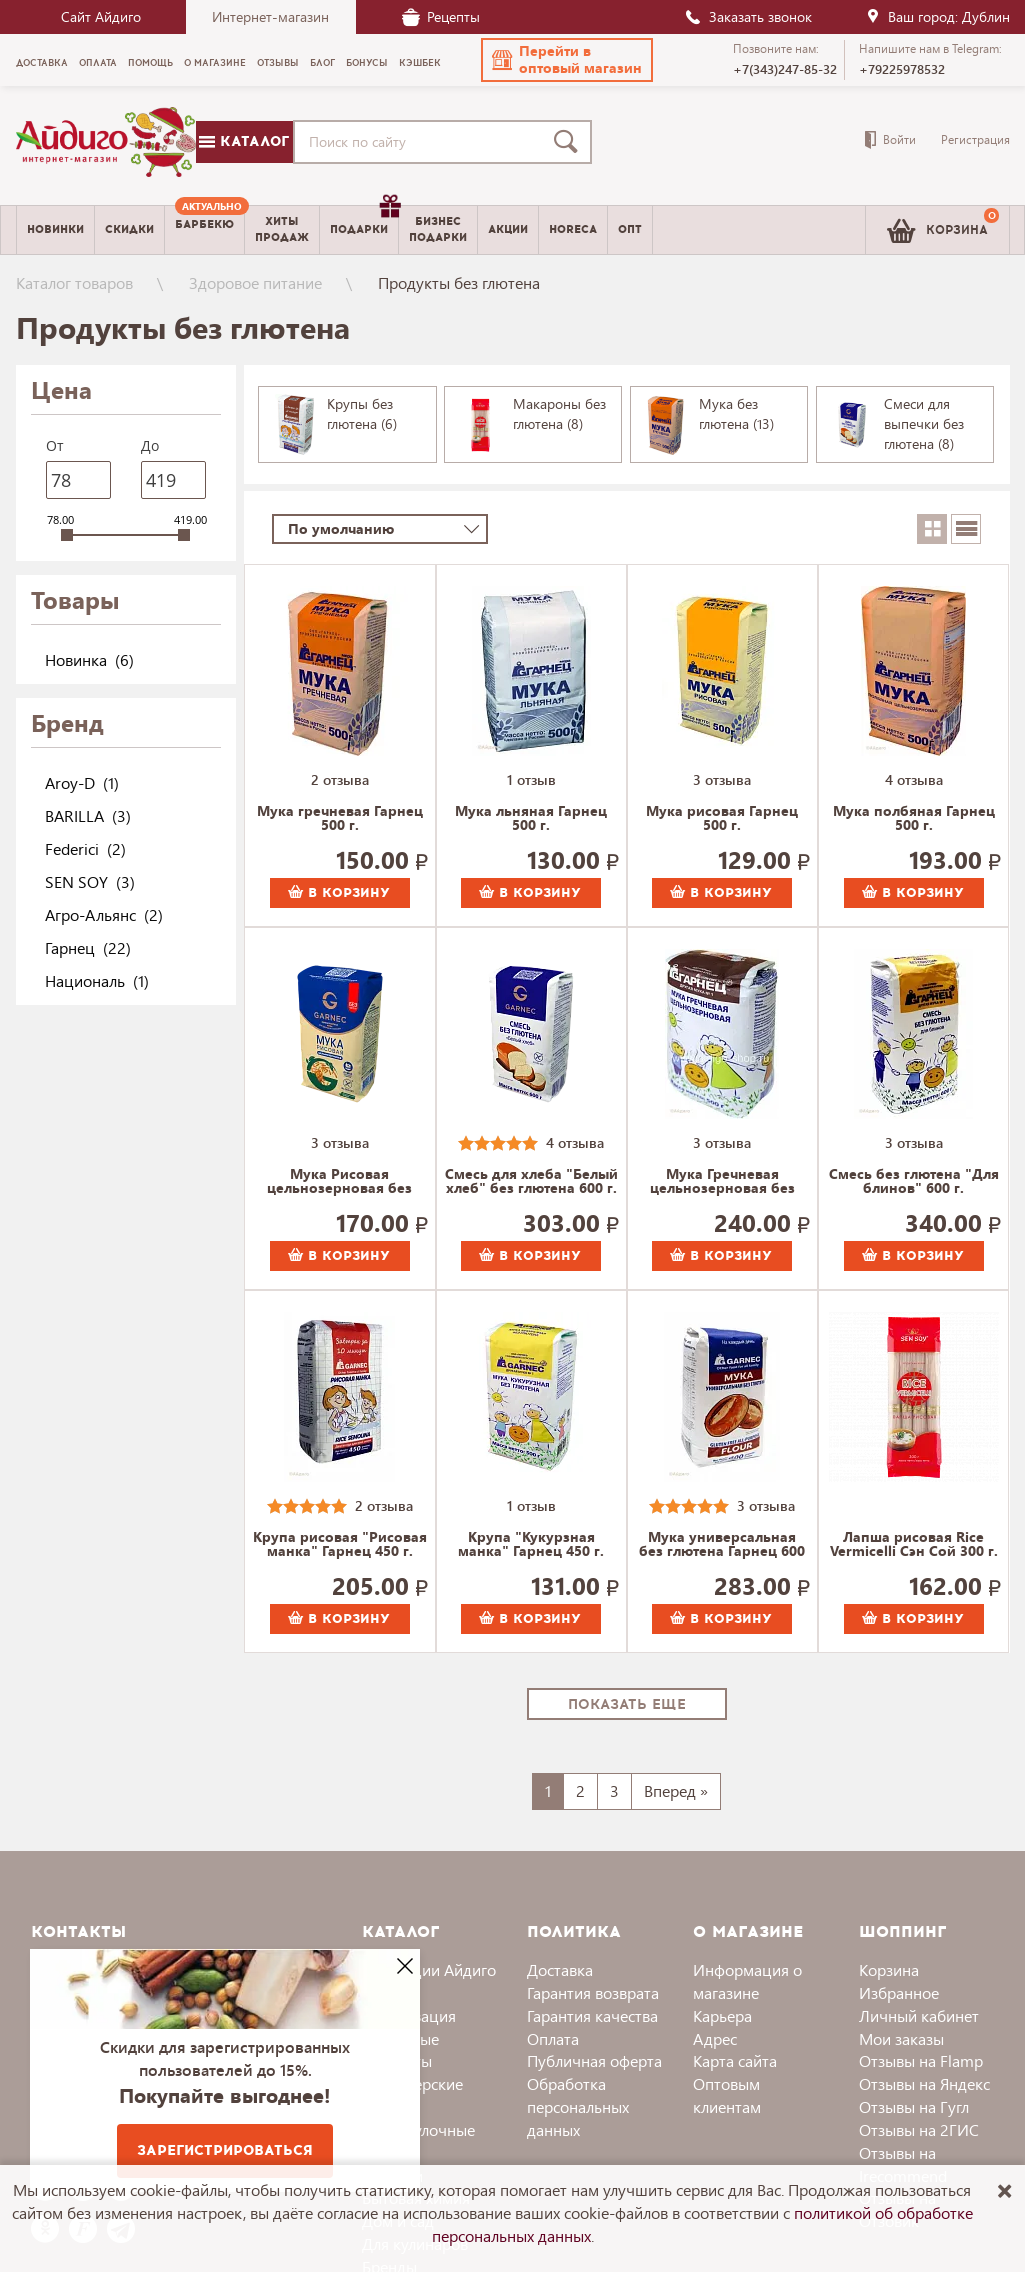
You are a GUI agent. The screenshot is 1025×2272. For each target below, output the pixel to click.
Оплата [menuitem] (98, 63)
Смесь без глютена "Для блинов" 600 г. (914, 1182)
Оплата (553, 2038)
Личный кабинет (919, 2015)
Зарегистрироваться (225, 2150)
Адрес (715, 2038)
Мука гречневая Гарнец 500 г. (340, 819)
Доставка (560, 1969)
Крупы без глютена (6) (362, 413)
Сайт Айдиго (101, 16)
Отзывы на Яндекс (924, 2083)
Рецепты (441, 16)
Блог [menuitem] (322, 63)
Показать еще (627, 1704)
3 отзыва (722, 779)
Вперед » (676, 1790)
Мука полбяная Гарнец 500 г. (914, 819)
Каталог (244, 141)
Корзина (889, 1969)
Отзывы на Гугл (914, 2106)
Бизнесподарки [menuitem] (438, 229)
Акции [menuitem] (508, 229)
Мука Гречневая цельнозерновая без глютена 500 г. (722, 1182)
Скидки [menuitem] (129, 229)
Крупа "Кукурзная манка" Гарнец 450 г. (531, 1545)
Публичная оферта (594, 2060)
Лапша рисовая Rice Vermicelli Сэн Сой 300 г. (914, 1545)
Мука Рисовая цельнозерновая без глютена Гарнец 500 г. (340, 1182)
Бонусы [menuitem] (367, 63)
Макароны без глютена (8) (559, 413)
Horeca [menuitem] (573, 229)
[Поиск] (570, 142)
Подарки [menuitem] (364, 222)
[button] (567, 60)
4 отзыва (914, 779)
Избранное (899, 1992)
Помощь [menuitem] (150, 63)
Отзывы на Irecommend (903, 2164)
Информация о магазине (747, 1981)
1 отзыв (531, 779)
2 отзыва (340, 779)
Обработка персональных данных (578, 2106)
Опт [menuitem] (630, 229)
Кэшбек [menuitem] (420, 63)
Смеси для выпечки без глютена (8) (924, 423)
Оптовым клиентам (727, 2095)
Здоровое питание (255, 282)
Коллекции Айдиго (429, 1969)
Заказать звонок (748, 16)
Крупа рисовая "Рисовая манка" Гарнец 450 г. (340, 1545)
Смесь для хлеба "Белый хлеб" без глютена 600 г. (531, 1182)
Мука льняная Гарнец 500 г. (531, 819)
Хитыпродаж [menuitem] (282, 229)
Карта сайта (735, 2060)
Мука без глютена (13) (736, 413)
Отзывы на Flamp (921, 2060)
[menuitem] (204, 230)
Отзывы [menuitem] (278, 63)
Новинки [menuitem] (55, 229)
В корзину (339, 893)
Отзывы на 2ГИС (919, 2129)
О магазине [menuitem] (215, 63)
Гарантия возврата (593, 1992)
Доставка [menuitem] (42, 63)
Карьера (722, 2015)
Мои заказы (901, 2038)
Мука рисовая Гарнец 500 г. (722, 819)
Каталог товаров (74, 282)
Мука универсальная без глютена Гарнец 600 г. (722, 1545)
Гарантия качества (592, 2015)
